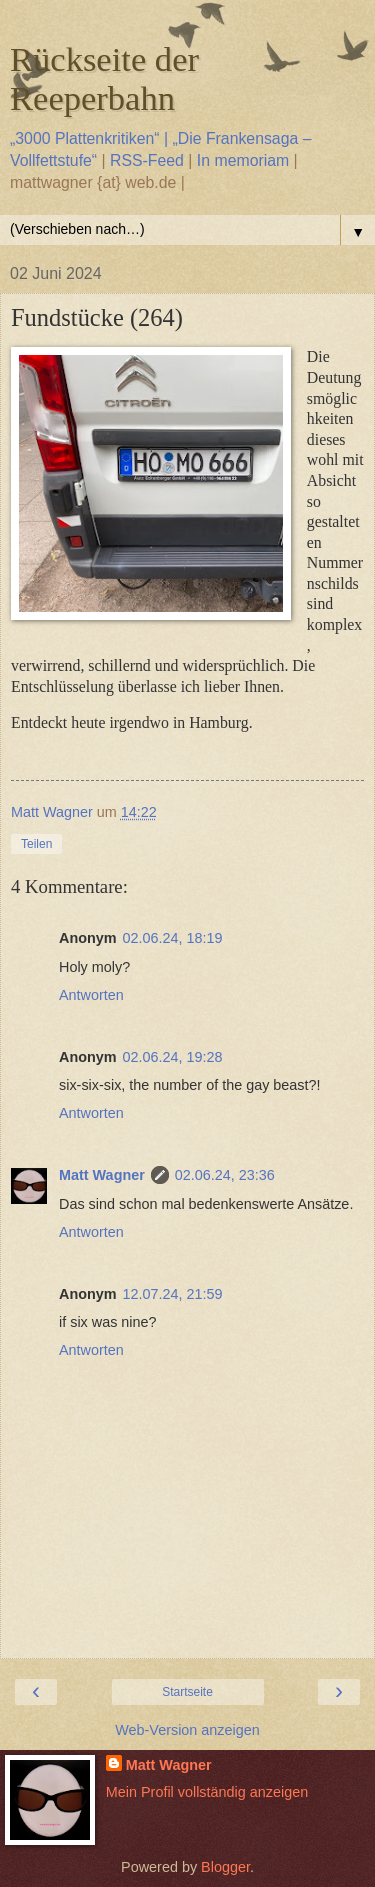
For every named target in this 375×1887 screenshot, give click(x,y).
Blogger (225, 1867)
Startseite (187, 1692)
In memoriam (243, 160)
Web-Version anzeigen (187, 1730)
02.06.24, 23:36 (225, 1175)
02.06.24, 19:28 (173, 1057)
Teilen (36, 844)
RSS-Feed (147, 160)
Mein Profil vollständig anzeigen (207, 1792)
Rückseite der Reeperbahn (104, 78)
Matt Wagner (102, 1175)
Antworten (91, 995)
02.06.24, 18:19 (173, 938)
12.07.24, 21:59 (173, 1294)
